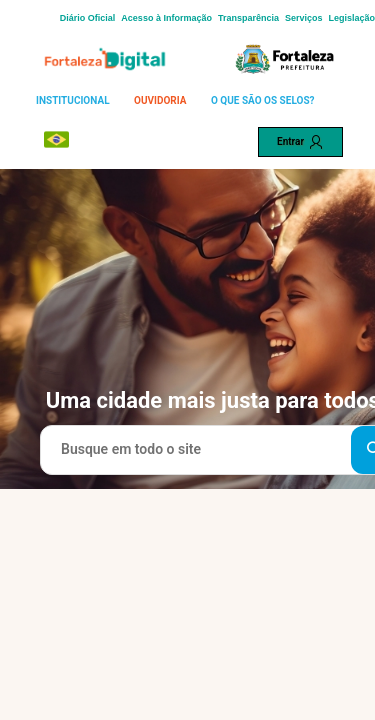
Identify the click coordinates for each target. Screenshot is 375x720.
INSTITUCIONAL (73, 100)
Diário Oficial (88, 18)
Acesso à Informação (166, 18)
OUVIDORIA (160, 100)
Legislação (351, 18)
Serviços (304, 18)
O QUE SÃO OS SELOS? (263, 100)
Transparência (248, 18)
